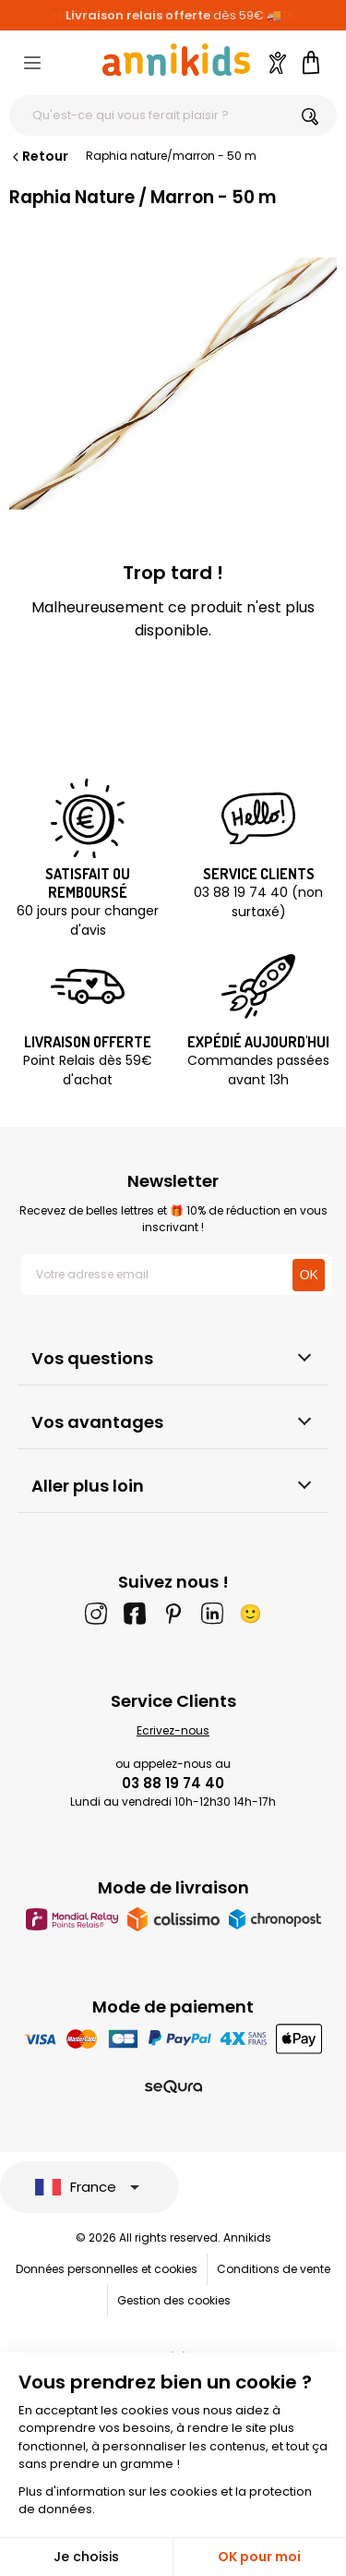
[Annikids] (176, 59)
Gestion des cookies (174, 2300)
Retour (38, 156)
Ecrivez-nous (173, 1730)
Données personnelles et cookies (106, 2269)
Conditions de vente (273, 2269)
